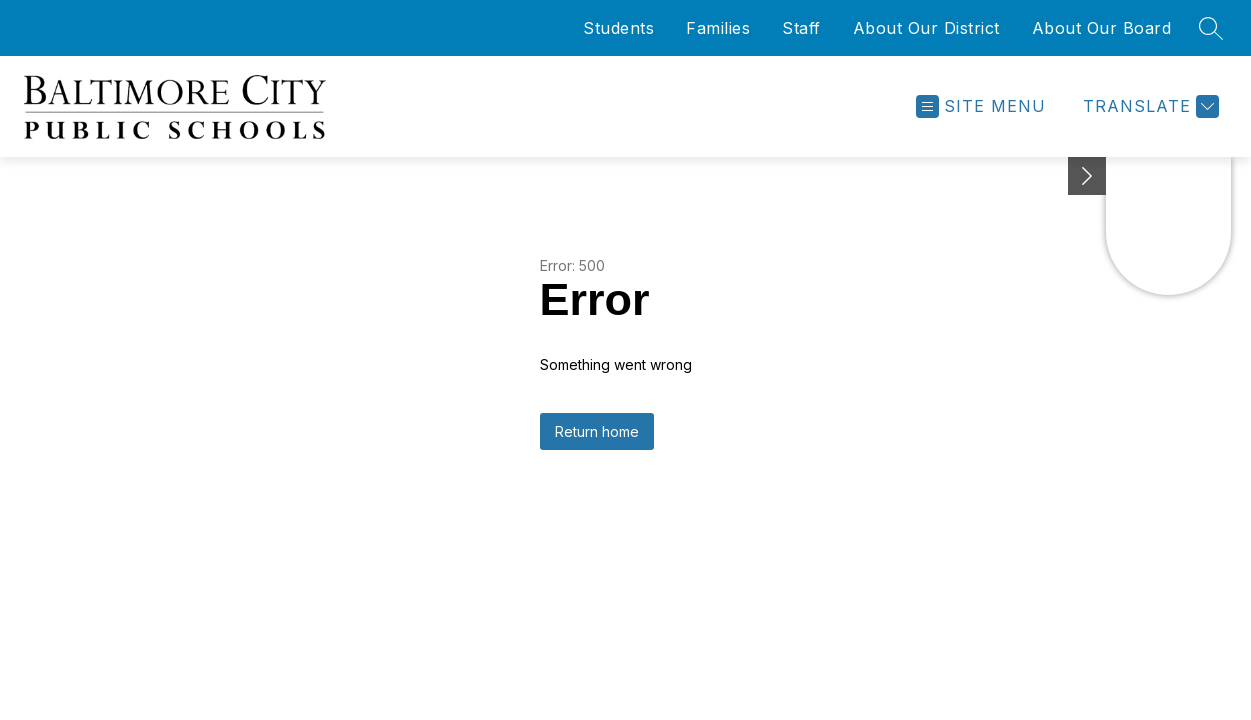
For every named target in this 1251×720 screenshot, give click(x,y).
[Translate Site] (1148, 106)
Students (618, 28)
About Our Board (1102, 28)
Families (718, 28)
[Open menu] (981, 106)
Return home (597, 431)
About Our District (926, 28)
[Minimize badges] (1087, 176)
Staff (801, 28)
